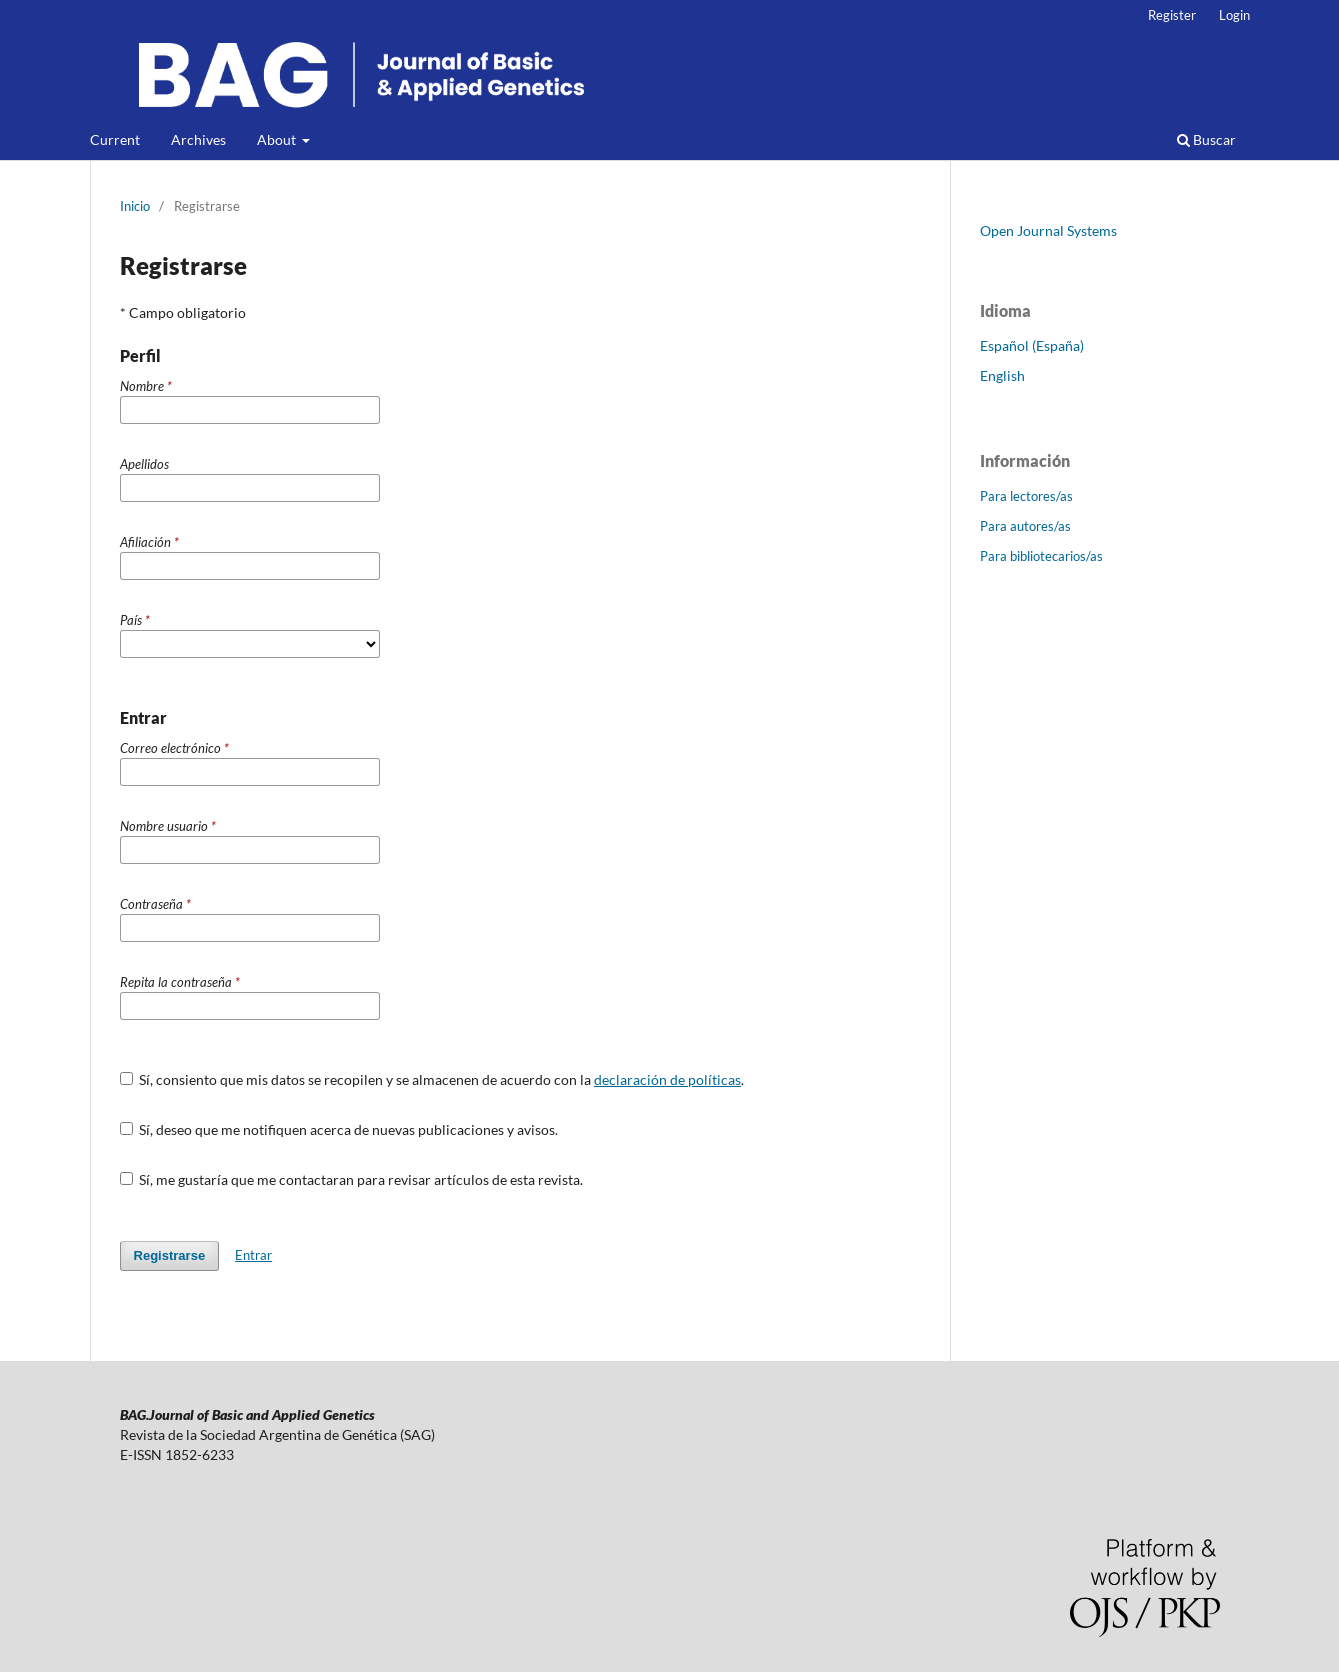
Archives (198, 139)
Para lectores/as (1026, 496)
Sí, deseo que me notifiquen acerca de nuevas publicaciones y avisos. (339, 1129)
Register (1172, 15)
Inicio (135, 206)
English (1002, 375)
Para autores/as (1025, 526)
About (278, 139)
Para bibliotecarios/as (1041, 556)
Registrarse (170, 1255)
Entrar (253, 1255)
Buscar (1206, 139)
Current (115, 139)
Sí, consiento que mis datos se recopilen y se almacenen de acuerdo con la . (432, 1079)
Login (1234, 15)
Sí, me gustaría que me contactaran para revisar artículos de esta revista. (352, 1179)
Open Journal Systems (1048, 230)
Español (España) (1032, 345)
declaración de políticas (667, 1079)
